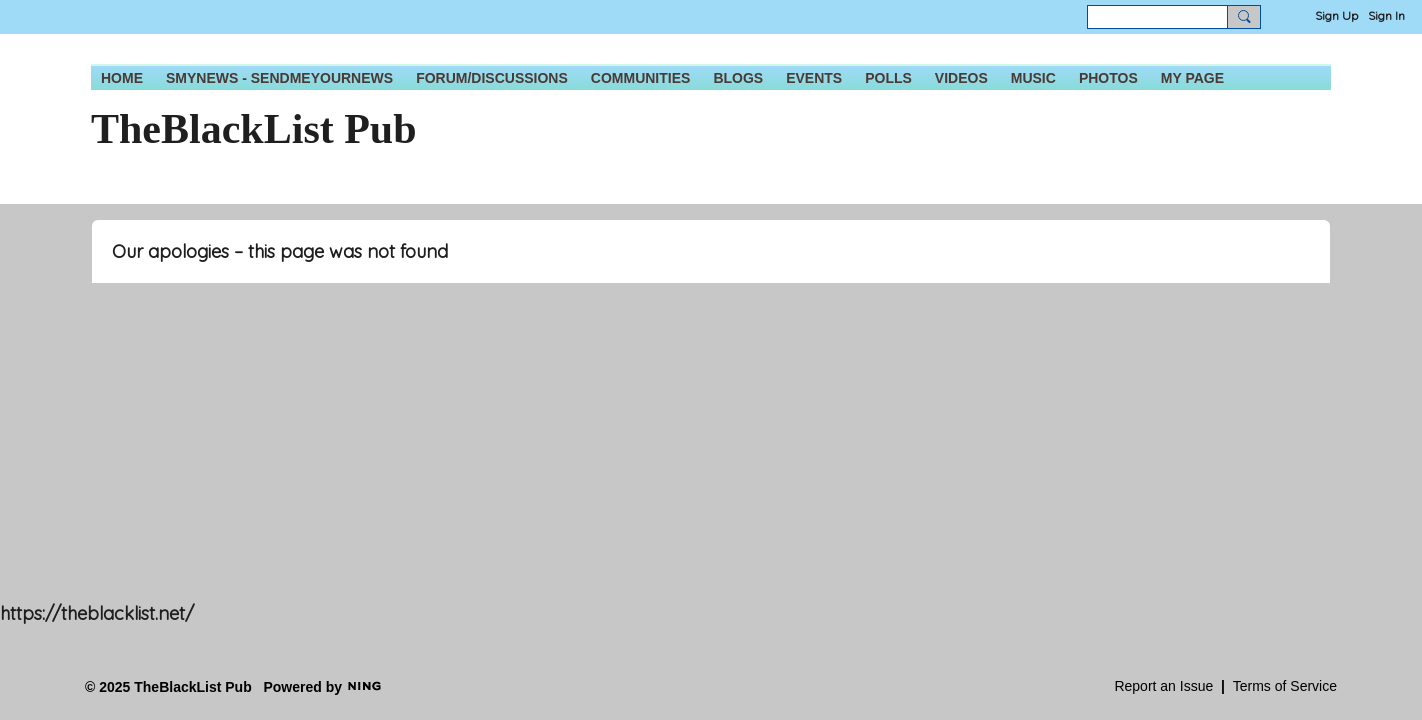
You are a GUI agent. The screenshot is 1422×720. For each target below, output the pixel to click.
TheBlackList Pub (254, 129)
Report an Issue (1163, 686)
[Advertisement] (600, 465)
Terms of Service (1285, 686)
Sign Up (1336, 15)
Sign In (1386, 15)
